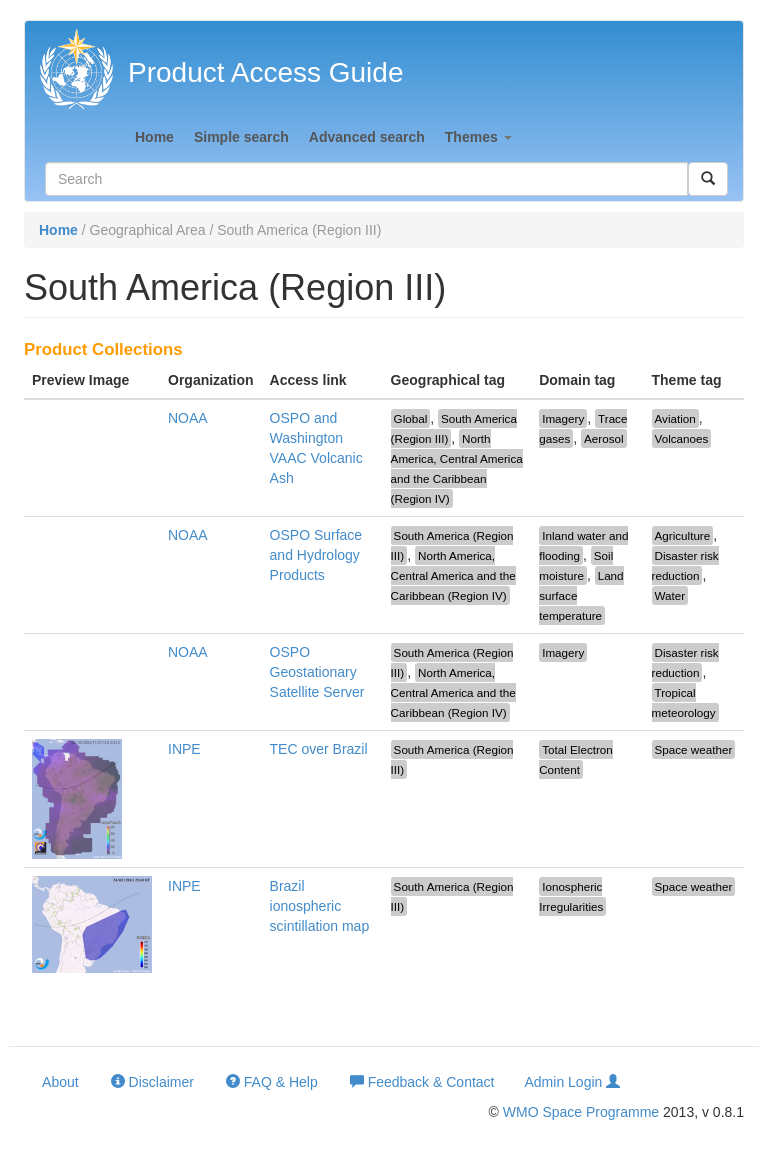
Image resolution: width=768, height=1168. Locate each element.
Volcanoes (682, 438)
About (59, 1082)
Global (411, 418)
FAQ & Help (272, 1081)
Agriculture (683, 535)
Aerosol (604, 438)
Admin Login (573, 1081)
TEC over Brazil (319, 749)
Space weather (694, 749)
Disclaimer (152, 1081)
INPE (184, 749)
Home (154, 137)
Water (670, 595)
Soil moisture (576, 565)
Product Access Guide (265, 72)
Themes (478, 137)
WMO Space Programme (581, 1112)
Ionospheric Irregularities (571, 896)
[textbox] (366, 179)
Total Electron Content (576, 759)
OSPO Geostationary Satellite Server (317, 672)
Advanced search (367, 137)
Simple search (241, 137)
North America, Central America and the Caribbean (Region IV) (457, 468)
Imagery (563, 418)
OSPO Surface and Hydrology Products (316, 555)
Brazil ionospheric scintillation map (320, 906)
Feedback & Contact (422, 1081)
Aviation (675, 418)
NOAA (188, 418)
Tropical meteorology (684, 702)
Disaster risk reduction (685, 565)
